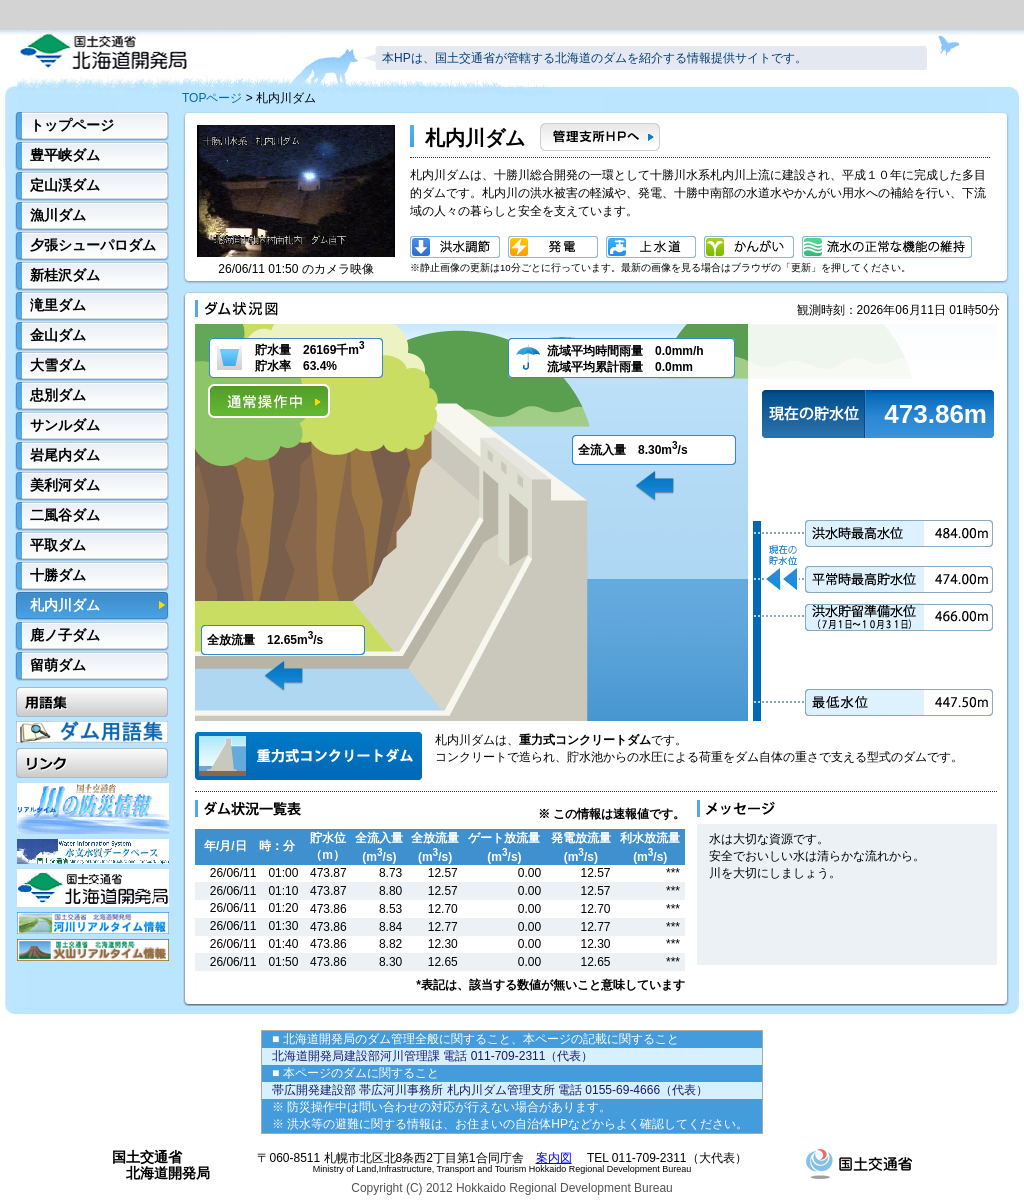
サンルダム (65, 425)
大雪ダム (58, 365)
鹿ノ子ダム (65, 635)
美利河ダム (65, 485)
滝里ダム (58, 305)
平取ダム (58, 545)
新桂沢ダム (65, 275)
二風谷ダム (65, 515)
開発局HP (93, 888)
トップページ (72, 125)
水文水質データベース (93, 851)
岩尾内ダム (65, 455)
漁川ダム (58, 215)
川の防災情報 (93, 808)
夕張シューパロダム (93, 245)
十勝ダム (58, 575)
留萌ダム (58, 665)
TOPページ (212, 98)
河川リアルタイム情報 (93, 923)
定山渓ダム (65, 185)
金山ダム (58, 335)
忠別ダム (58, 395)
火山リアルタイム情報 (93, 950)
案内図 (554, 1158)
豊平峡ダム (65, 155)
